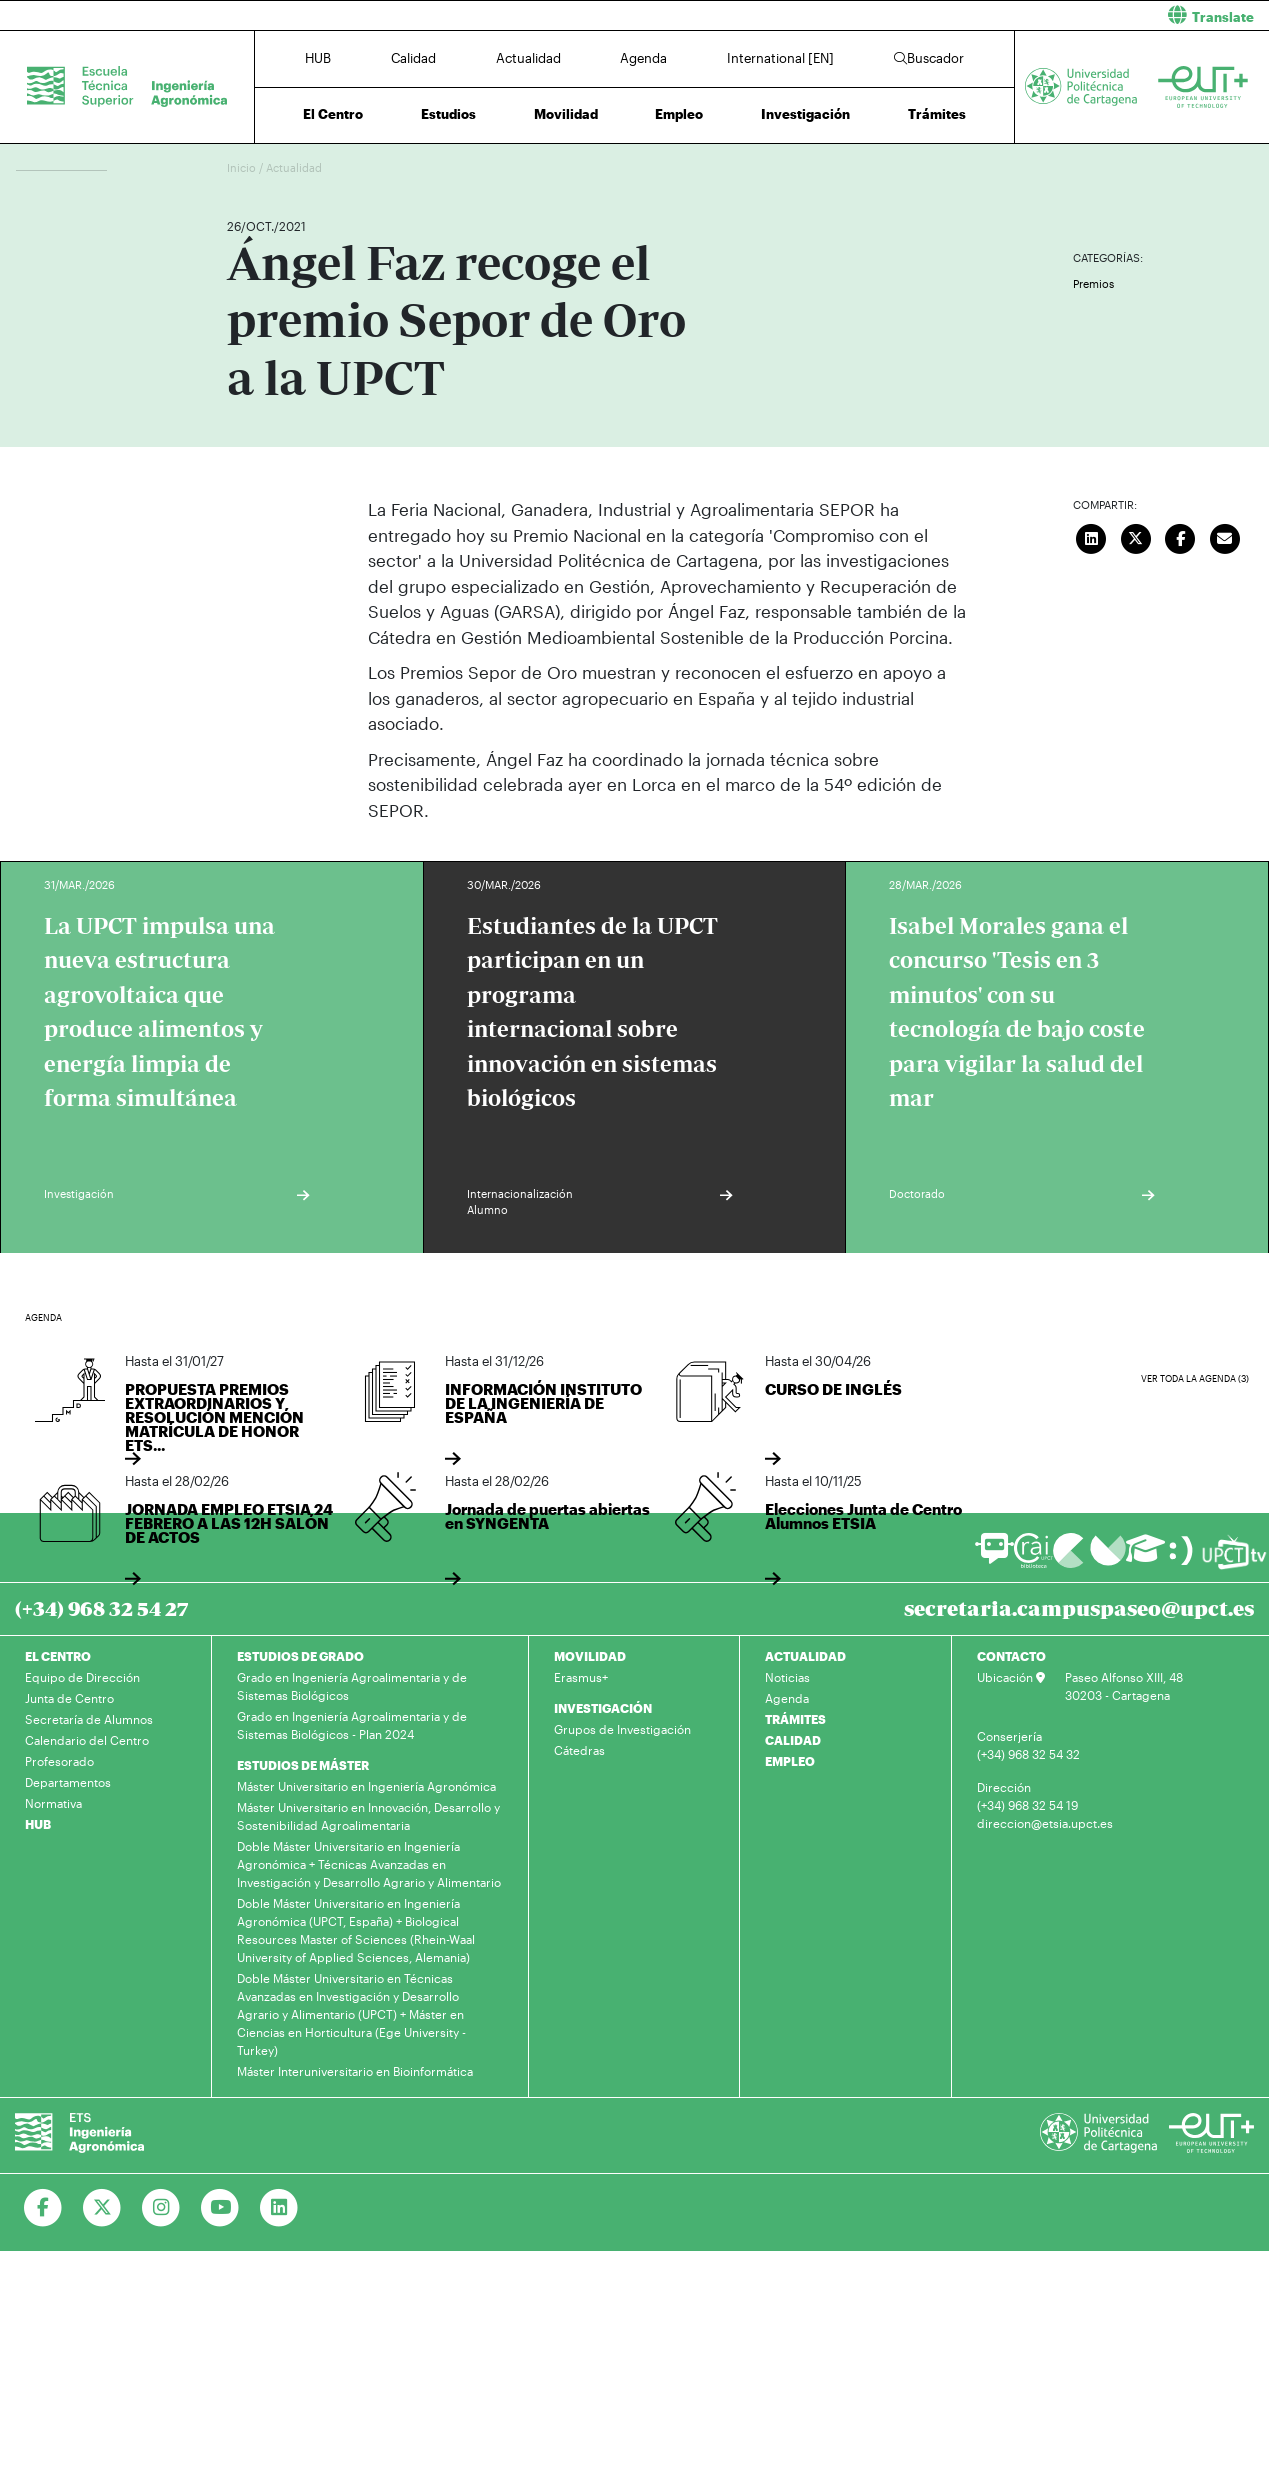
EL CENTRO (58, 1656)
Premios (1093, 283)
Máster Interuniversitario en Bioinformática (355, 2071)
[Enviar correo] (1225, 536)
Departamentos (68, 1782)
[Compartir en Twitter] (1136, 536)
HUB (318, 58)
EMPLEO (790, 1761)
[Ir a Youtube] (220, 2208)
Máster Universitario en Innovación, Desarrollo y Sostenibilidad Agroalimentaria (368, 1816)
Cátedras (579, 1750)
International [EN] (780, 58)
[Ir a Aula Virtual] (1145, 1557)
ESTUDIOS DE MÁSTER (303, 1765)
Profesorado (59, 1761)
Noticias (787, 1677)
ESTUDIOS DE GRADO (300, 1656)
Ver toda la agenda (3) (1195, 1378)
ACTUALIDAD (805, 1656)
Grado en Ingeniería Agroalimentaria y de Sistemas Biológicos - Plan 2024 (352, 1725)
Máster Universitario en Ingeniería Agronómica (366, 1786)
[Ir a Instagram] (161, 2208)
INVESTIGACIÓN (603, 1708)
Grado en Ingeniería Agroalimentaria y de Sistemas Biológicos (352, 1686)
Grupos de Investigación (622, 1729)
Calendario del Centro (87, 1740)
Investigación (805, 114)
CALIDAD (793, 1740)
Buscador (929, 58)
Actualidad (528, 58)
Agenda (643, 58)
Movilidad (566, 114)
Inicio (243, 167)
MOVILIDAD (590, 1656)
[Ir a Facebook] (43, 2208)
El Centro (333, 114)
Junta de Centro (69, 1698)
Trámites (937, 114)
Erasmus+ (581, 1677)
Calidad (413, 58)
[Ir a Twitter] (102, 2208)
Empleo (679, 114)
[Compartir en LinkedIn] (1092, 536)
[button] (960, 15)
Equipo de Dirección (82, 1677)
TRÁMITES (795, 1719)
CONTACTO (1011, 1656)
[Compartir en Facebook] (1181, 536)
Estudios (448, 114)
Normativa (53, 1803)
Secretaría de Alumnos (89, 1719)
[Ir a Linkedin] (279, 2208)
